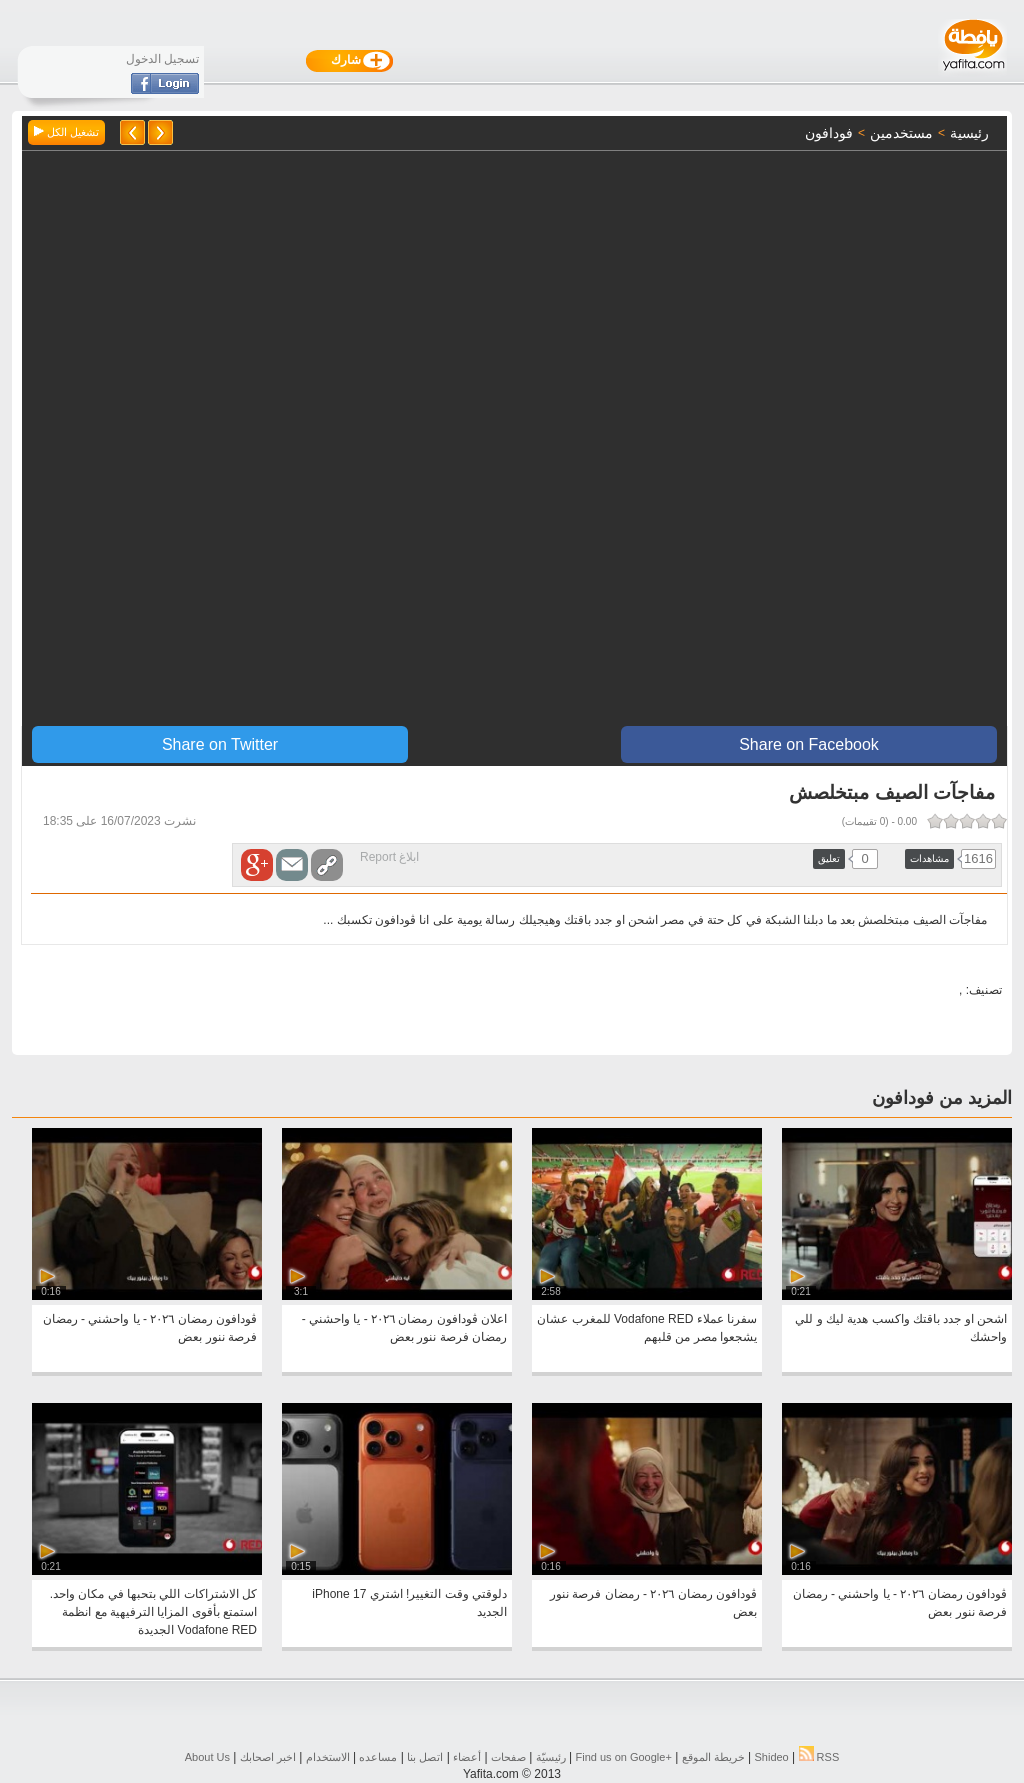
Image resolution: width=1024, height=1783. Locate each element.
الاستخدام (328, 1757)
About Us (207, 1757)
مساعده (378, 1757)
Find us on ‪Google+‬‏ (624, 1757)
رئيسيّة (551, 1757)
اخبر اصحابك (268, 1757)
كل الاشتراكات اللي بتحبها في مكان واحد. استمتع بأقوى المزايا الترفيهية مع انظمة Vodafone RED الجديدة (153, 1612)
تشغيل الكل (66, 132)
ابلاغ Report (389, 857)
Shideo (771, 1757)
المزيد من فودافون (942, 1098)
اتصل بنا (425, 1757)
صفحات (508, 1757)
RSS (819, 1757)
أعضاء (467, 1757)
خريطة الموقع (713, 1757)
